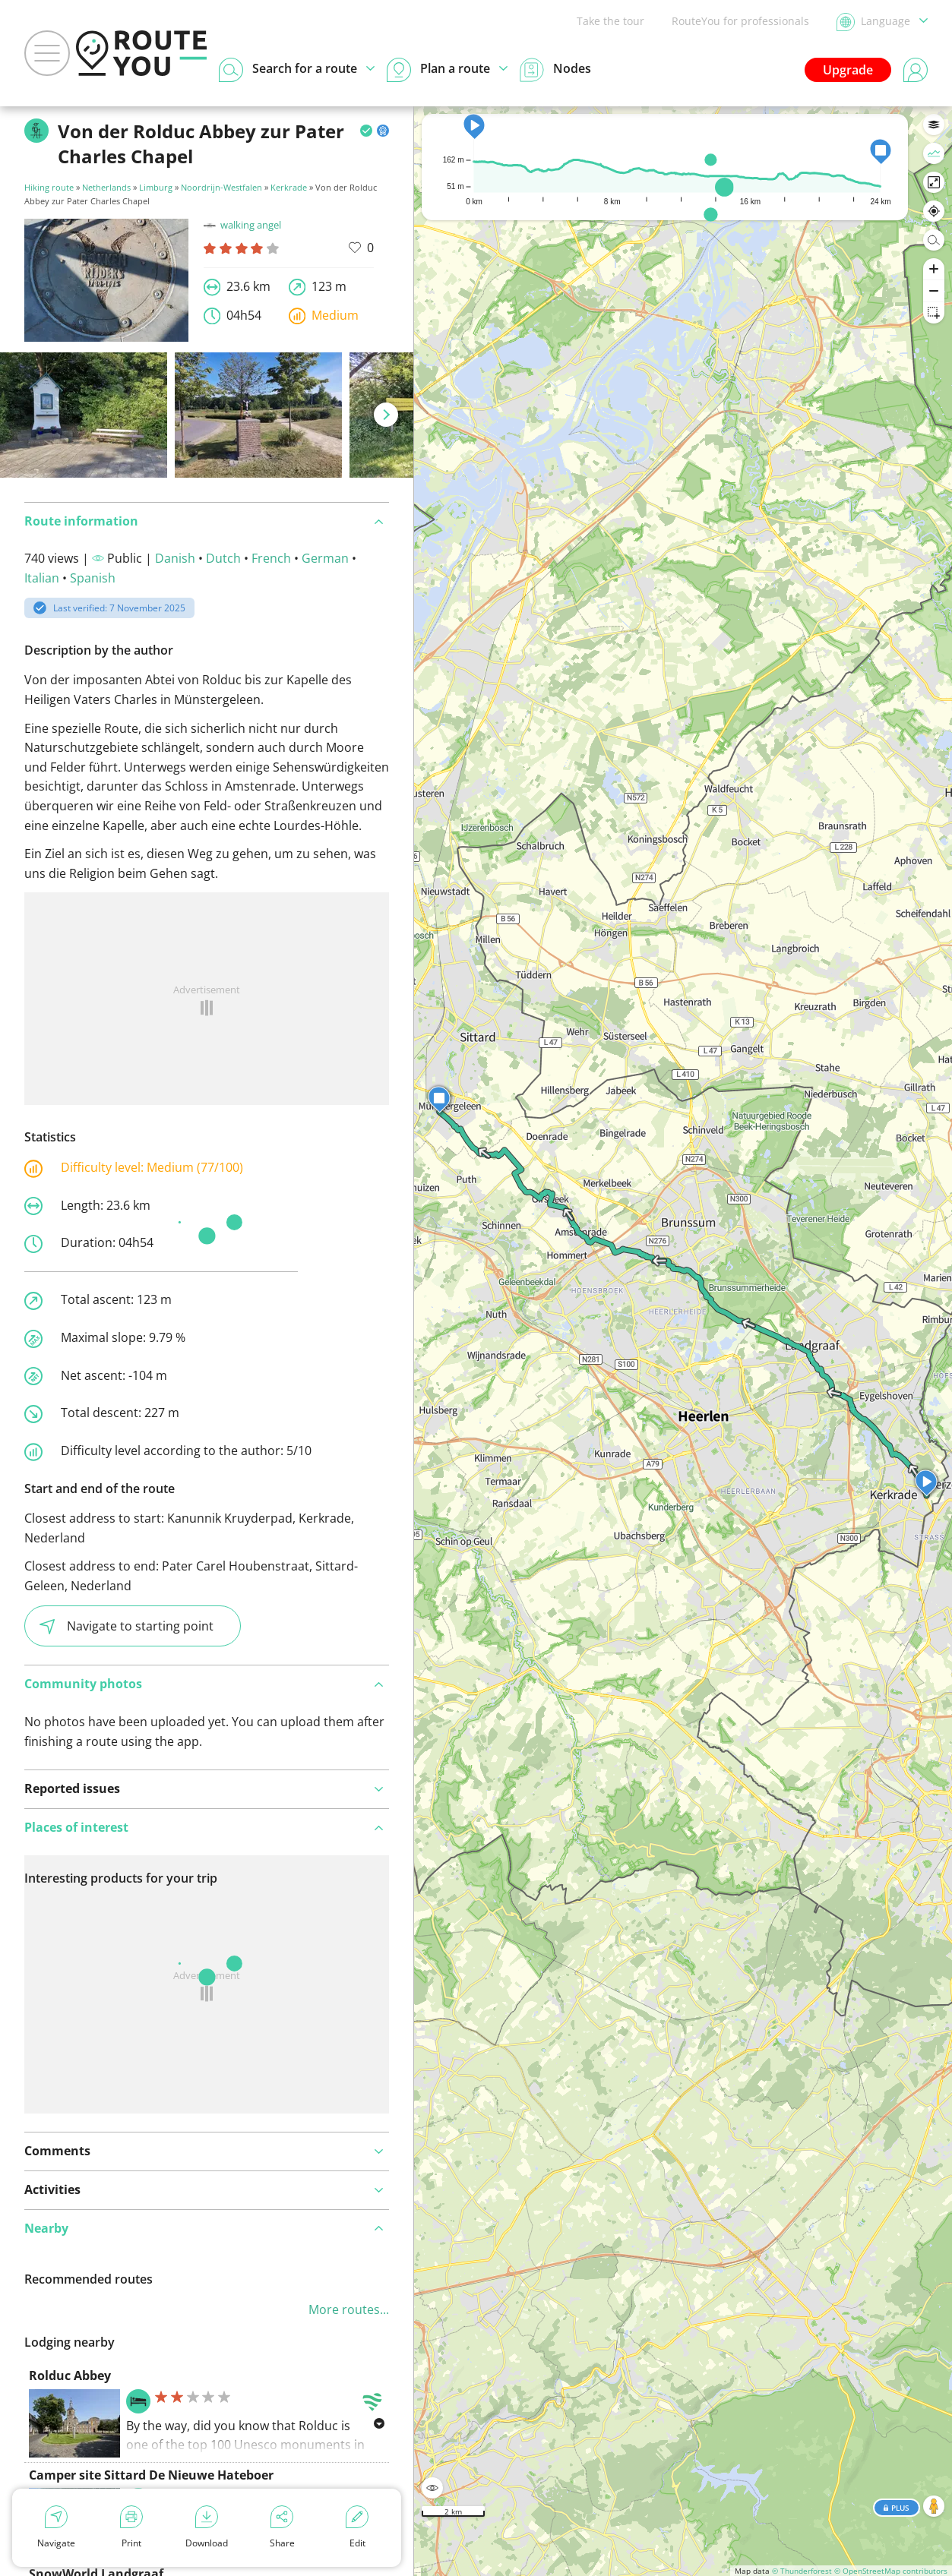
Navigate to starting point (126, 1626)
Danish (175, 558)
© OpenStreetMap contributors (890, 2570)
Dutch (223, 558)
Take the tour (610, 21)
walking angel (242, 225)
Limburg (155, 187)
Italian (41, 578)
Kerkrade (288, 187)
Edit (357, 2527)
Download (206, 2527)
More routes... (348, 2309)
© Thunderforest (802, 2570)
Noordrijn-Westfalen (221, 187)
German (325, 558)
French (271, 558)
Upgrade (848, 70)
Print (131, 2527)
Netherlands (106, 187)
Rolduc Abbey (70, 2375)
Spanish (92, 578)
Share (282, 2527)
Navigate (56, 2527)
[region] (683, 1341)
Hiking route (49, 187)
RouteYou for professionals (740, 21)
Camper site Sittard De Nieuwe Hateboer (151, 2475)
